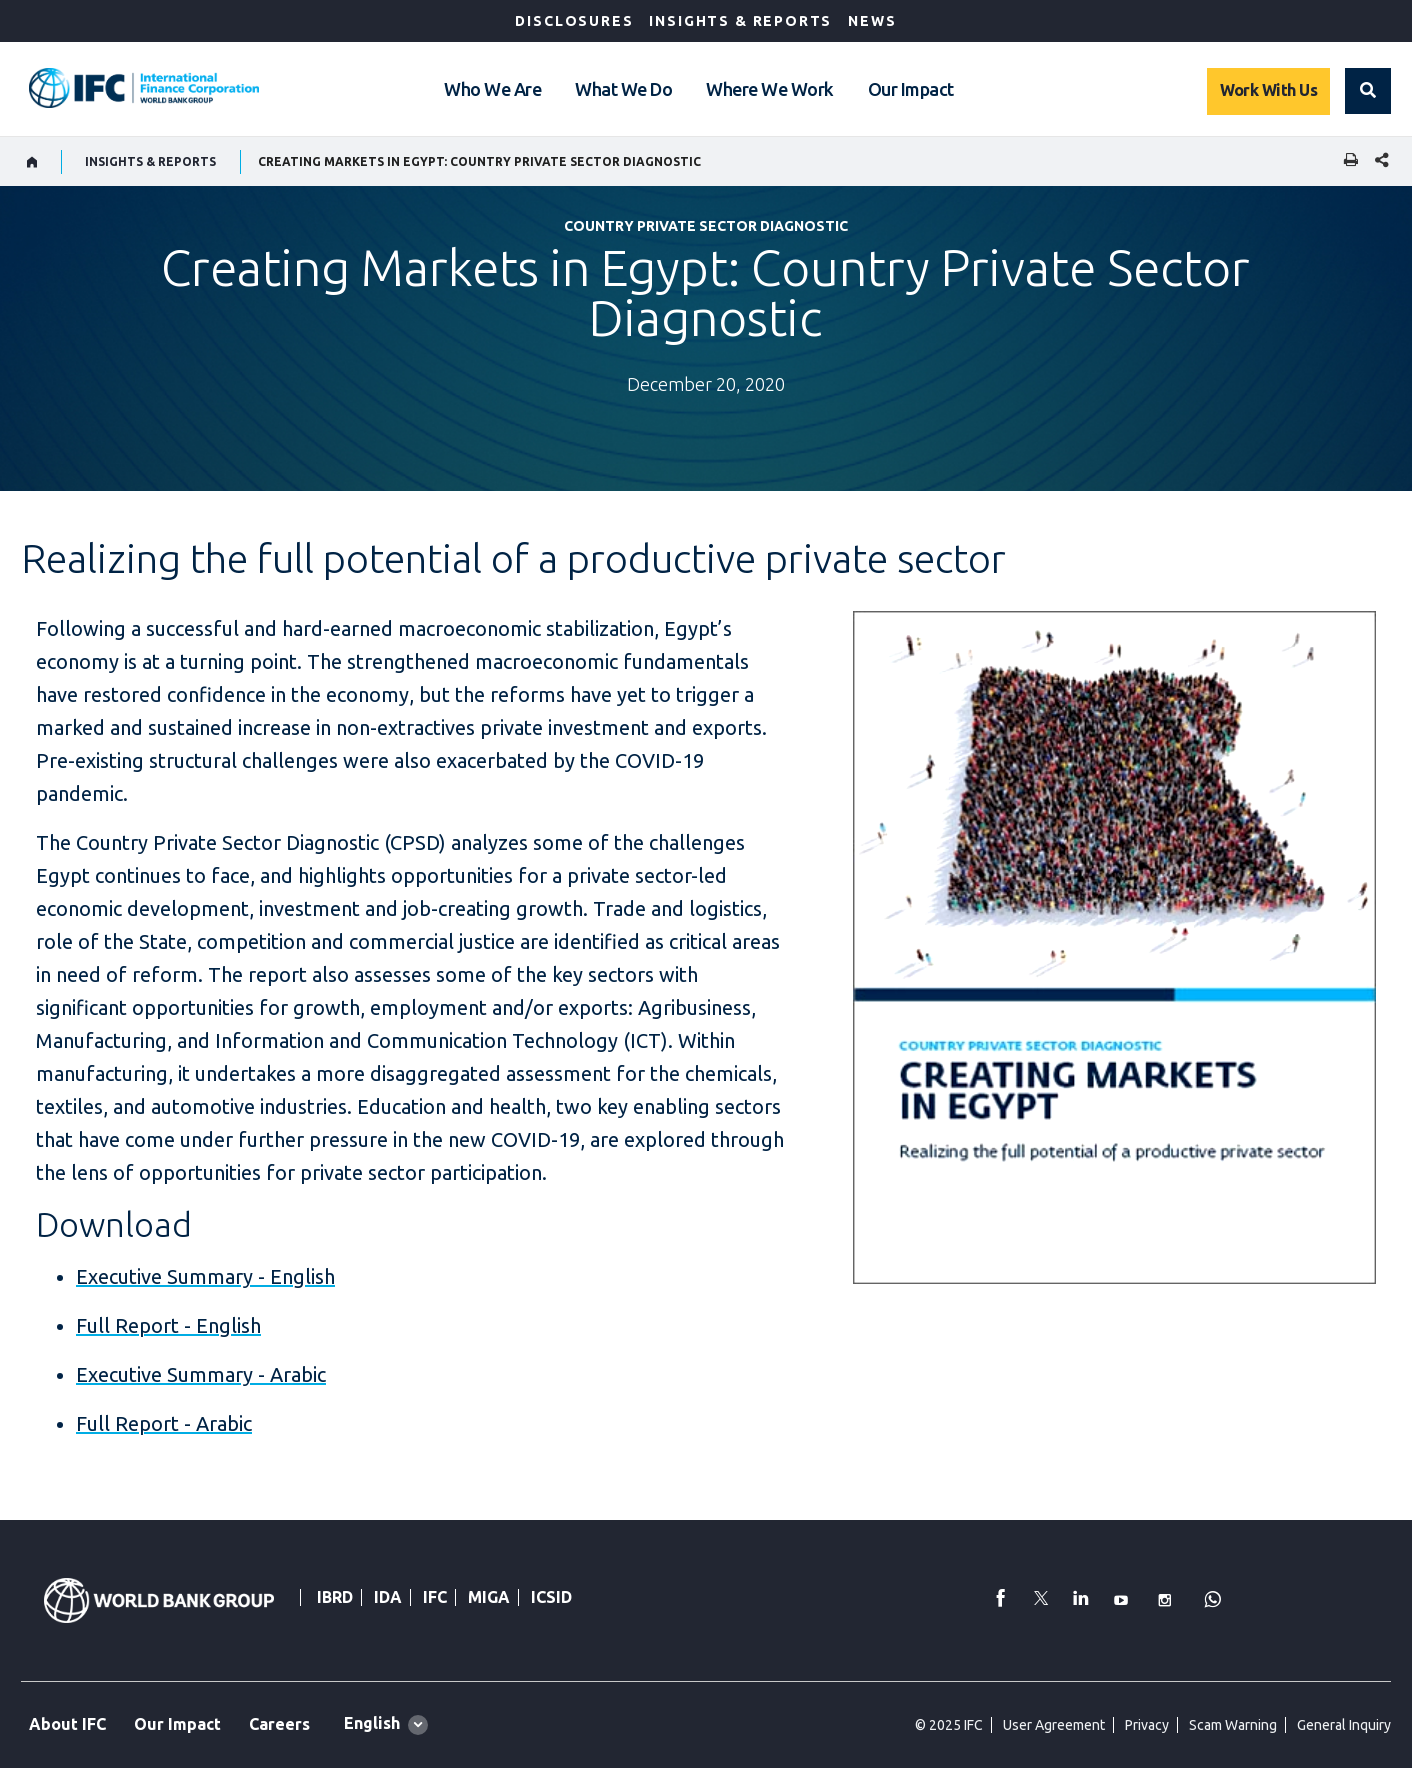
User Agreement (1054, 1725)
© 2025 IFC (949, 1725)
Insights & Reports (740, 21)
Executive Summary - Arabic (201, 1374)
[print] (1346, 161)
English (372, 1723)
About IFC (67, 1724)
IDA (388, 1597)
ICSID (551, 1597)
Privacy (1147, 1725)
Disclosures (574, 21)
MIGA (489, 1597)
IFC (435, 1597)
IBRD (335, 1597)
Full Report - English (168, 1325)
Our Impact (911, 89)
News (872, 21)
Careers (279, 1724)
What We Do (623, 89)
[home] (32, 162)
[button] (1368, 91)
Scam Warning (1233, 1725)
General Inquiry (1344, 1725)
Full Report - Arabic (164, 1423)
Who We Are (492, 89)
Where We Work (770, 89)
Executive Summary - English (205, 1276)
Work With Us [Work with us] (1268, 90)
